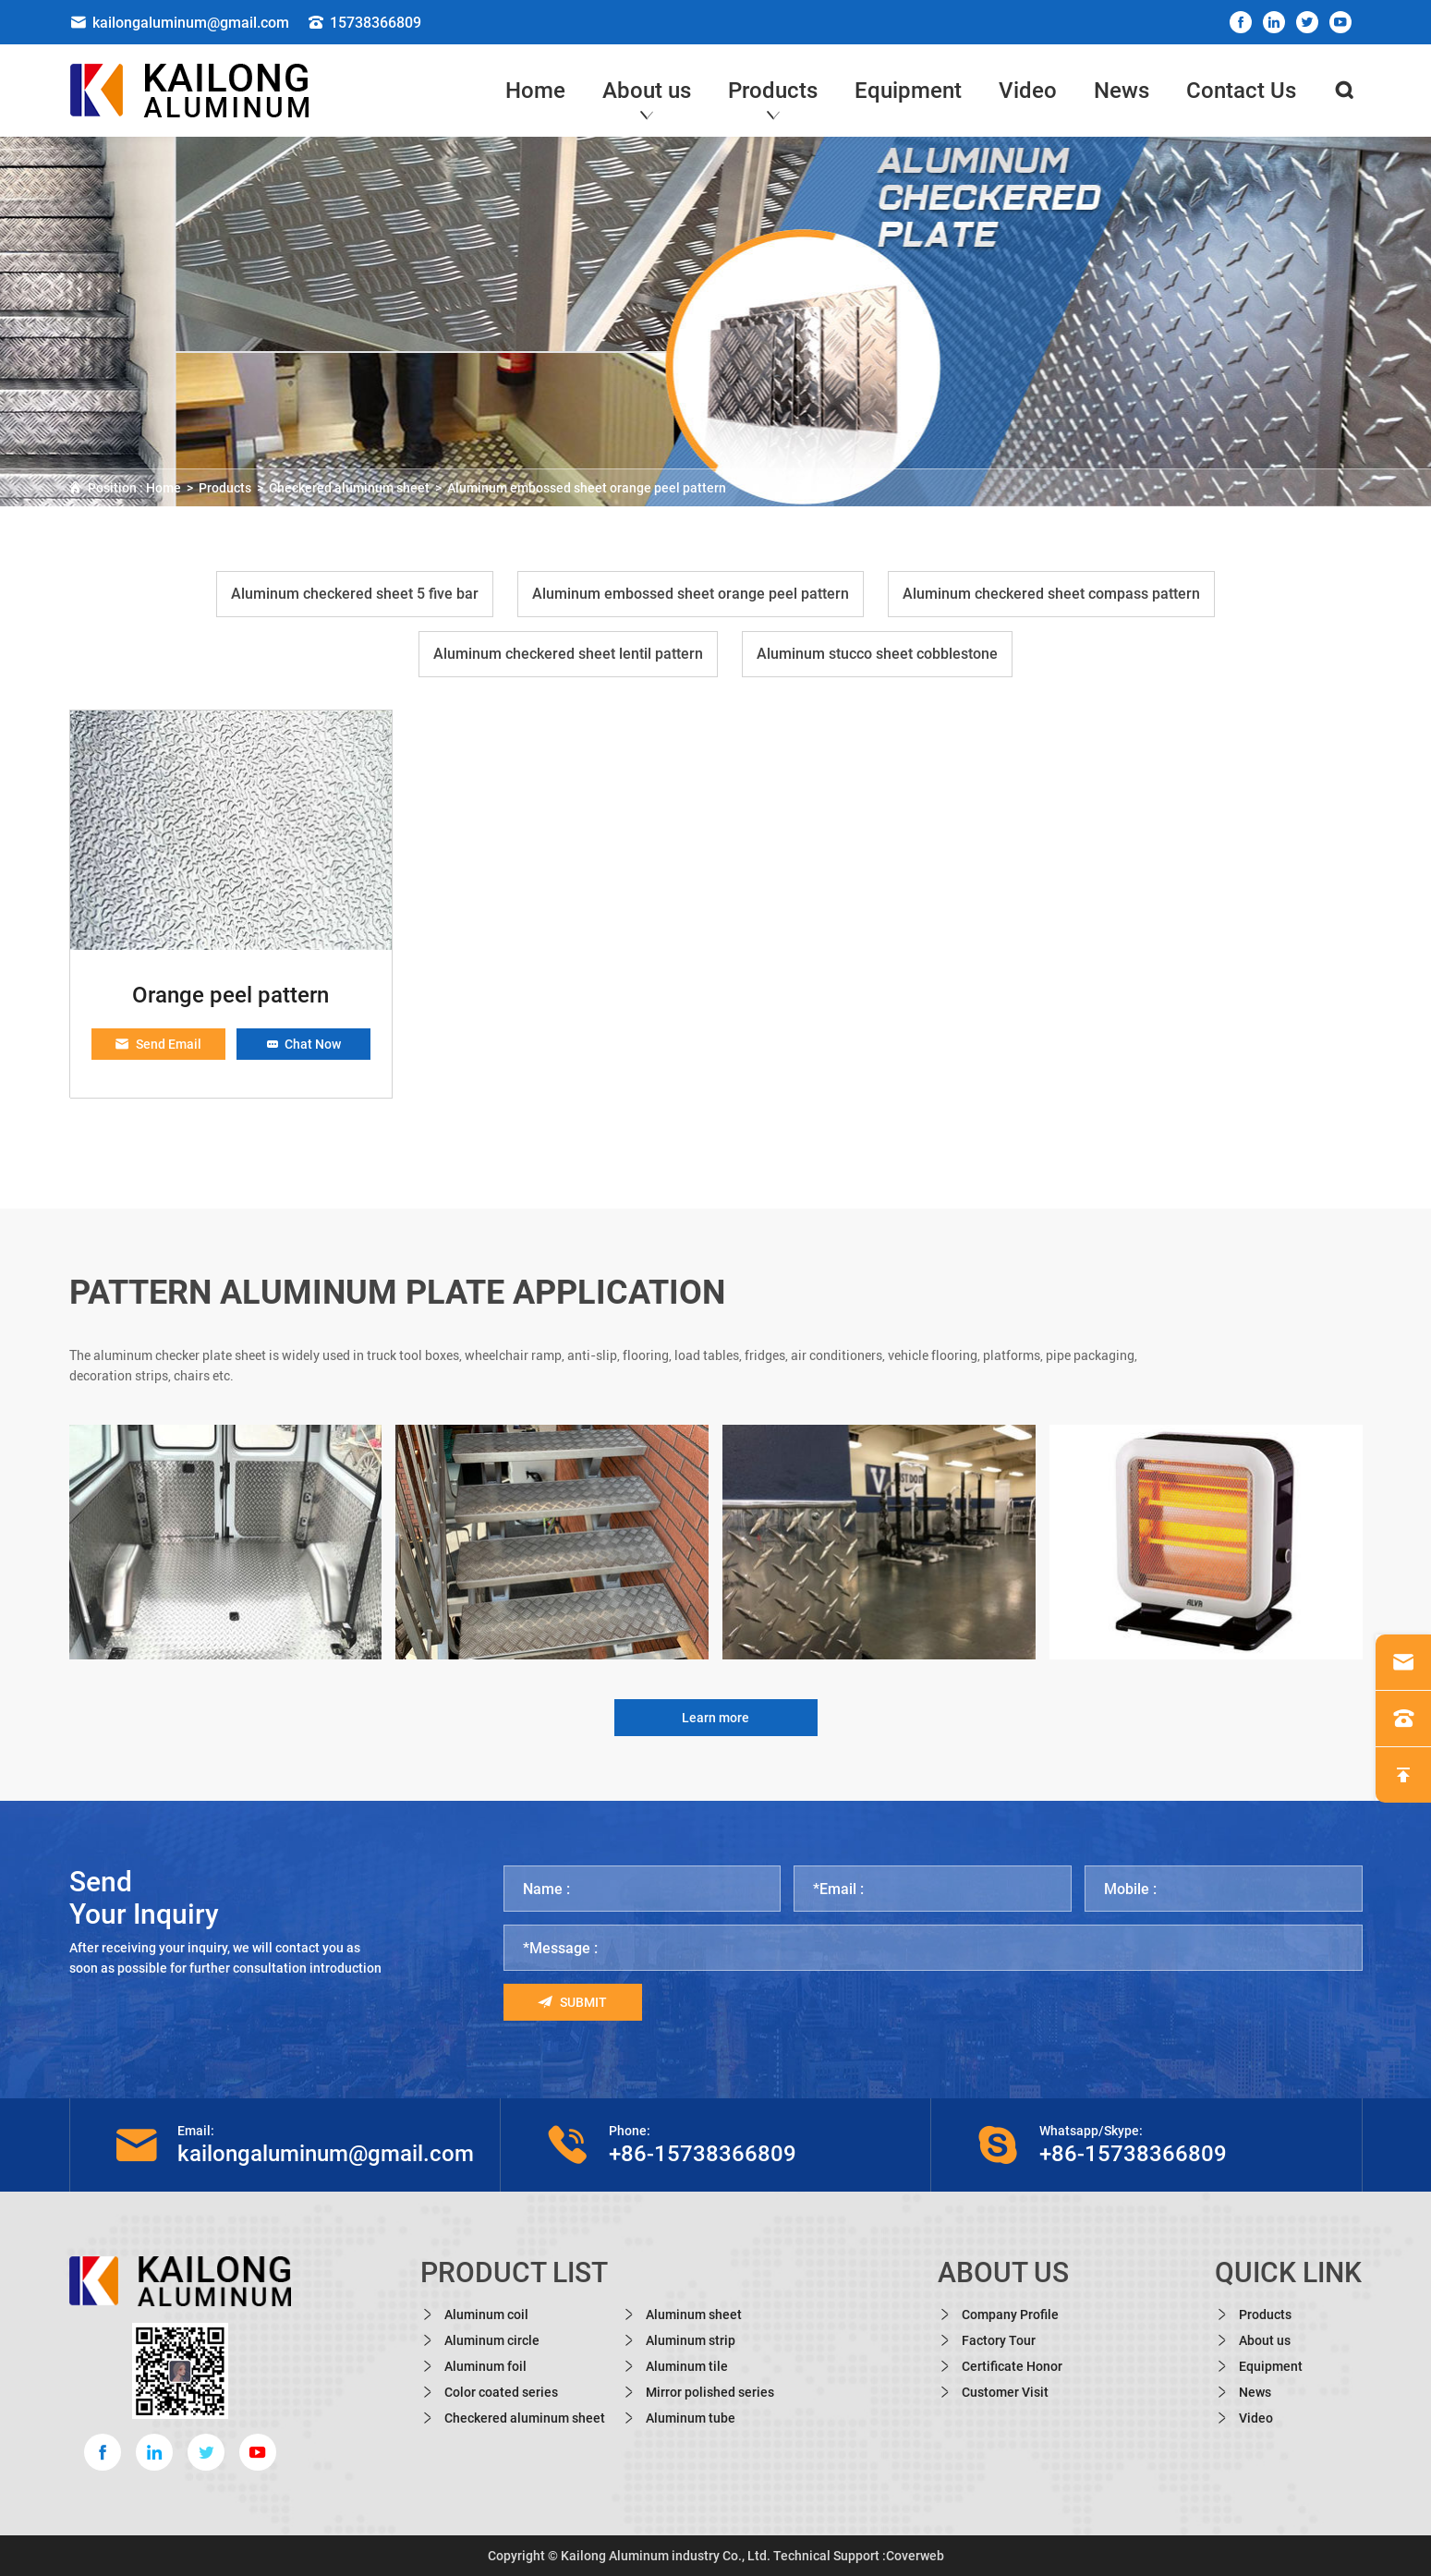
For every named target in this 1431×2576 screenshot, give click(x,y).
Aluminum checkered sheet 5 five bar (355, 593)
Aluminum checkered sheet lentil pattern (568, 653)
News (1121, 90)
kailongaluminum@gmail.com (179, 22)
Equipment (908, 90)
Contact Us (1241, 90)
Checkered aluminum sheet (349, 487)
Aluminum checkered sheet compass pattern (1051, 593)
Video (1028, 90)
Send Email (158, 1044)
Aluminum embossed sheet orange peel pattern (586, 487)
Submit (572, 2002)
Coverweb (915, 2555)
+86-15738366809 (702, 2154)
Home (535, 90)
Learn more (715, 1717)
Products (773, 90)
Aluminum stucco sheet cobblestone (877, 653)
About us (646, 90)
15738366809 (364, 22)
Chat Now (303, 1044)
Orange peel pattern (230, 995)
